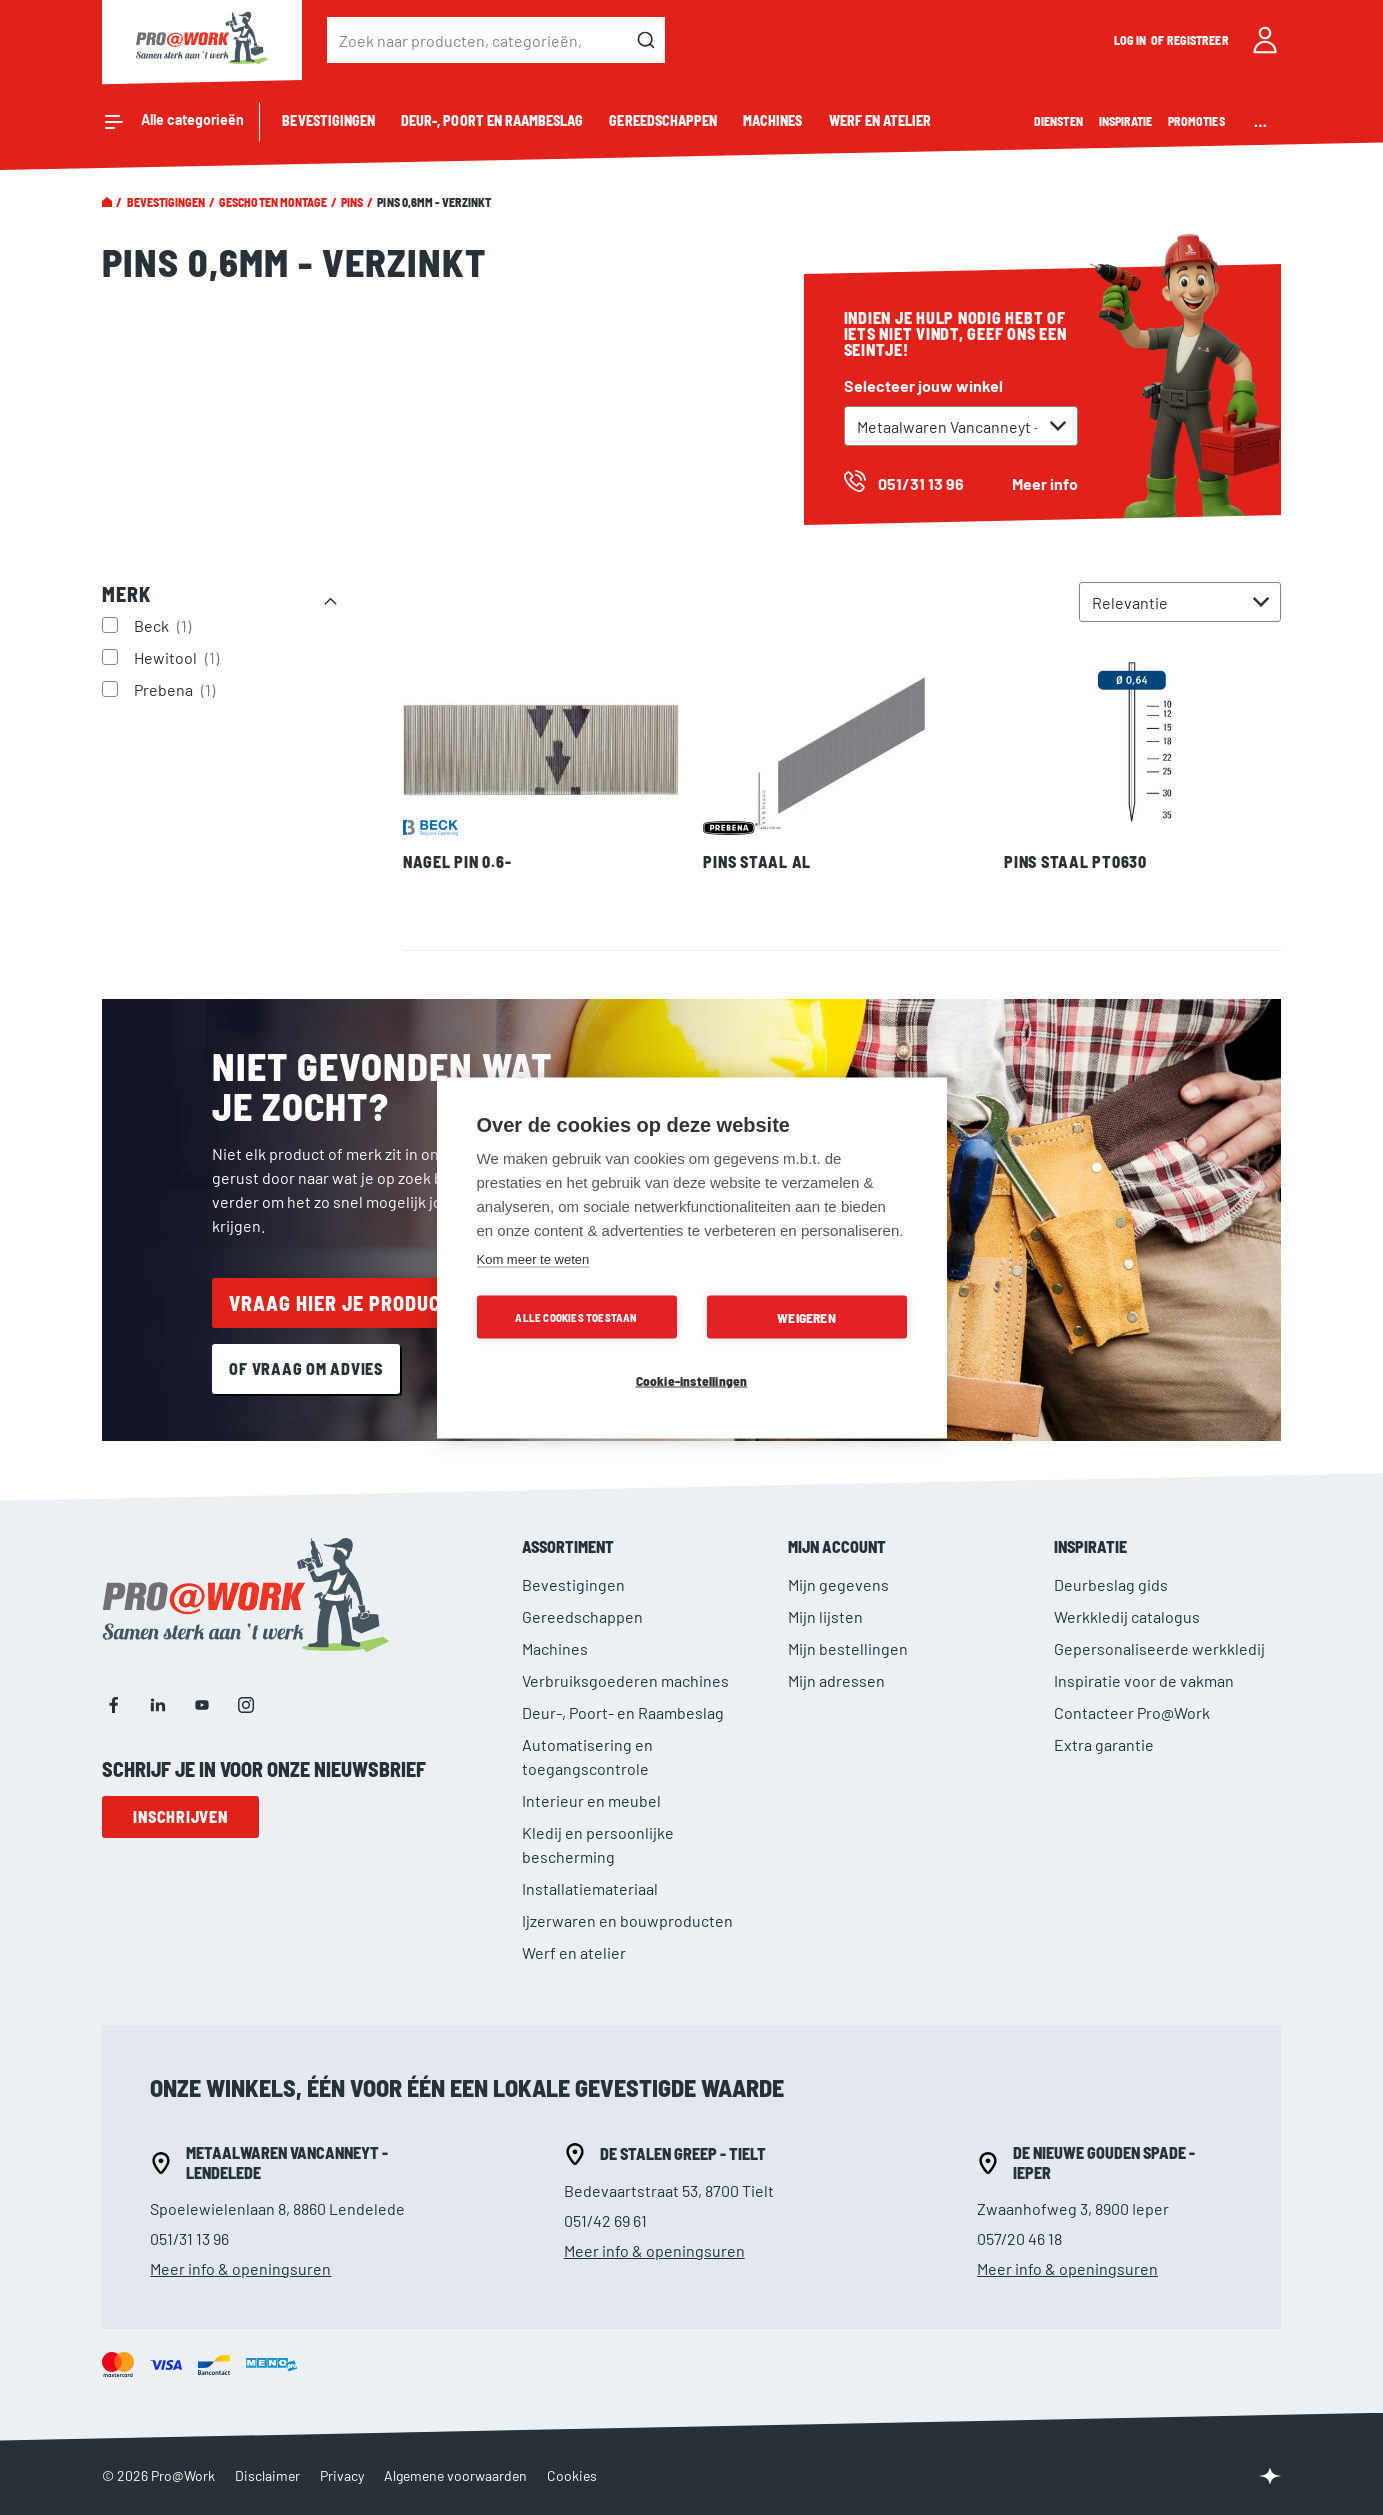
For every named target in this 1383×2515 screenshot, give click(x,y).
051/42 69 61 (605, 2220)
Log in (1131, 40)
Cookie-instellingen (692, 1379)
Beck (165, 625)
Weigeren (806, 1316)
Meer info (1045, 483)
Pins (352, 202)
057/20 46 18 (1019, 2238)
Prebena (177, 689)
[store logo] (202, 40)
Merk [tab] (126, 594)
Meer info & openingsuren (240, 2268)
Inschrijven (180, 1816)
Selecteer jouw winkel (923, 385)
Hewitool (179, 657)
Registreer (1198, 40)
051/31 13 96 (189, 2238)
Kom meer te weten (533, 1258)
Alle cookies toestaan (576, 1316)
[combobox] (496, 40)
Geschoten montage (273, 202)
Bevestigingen (166, 202)
